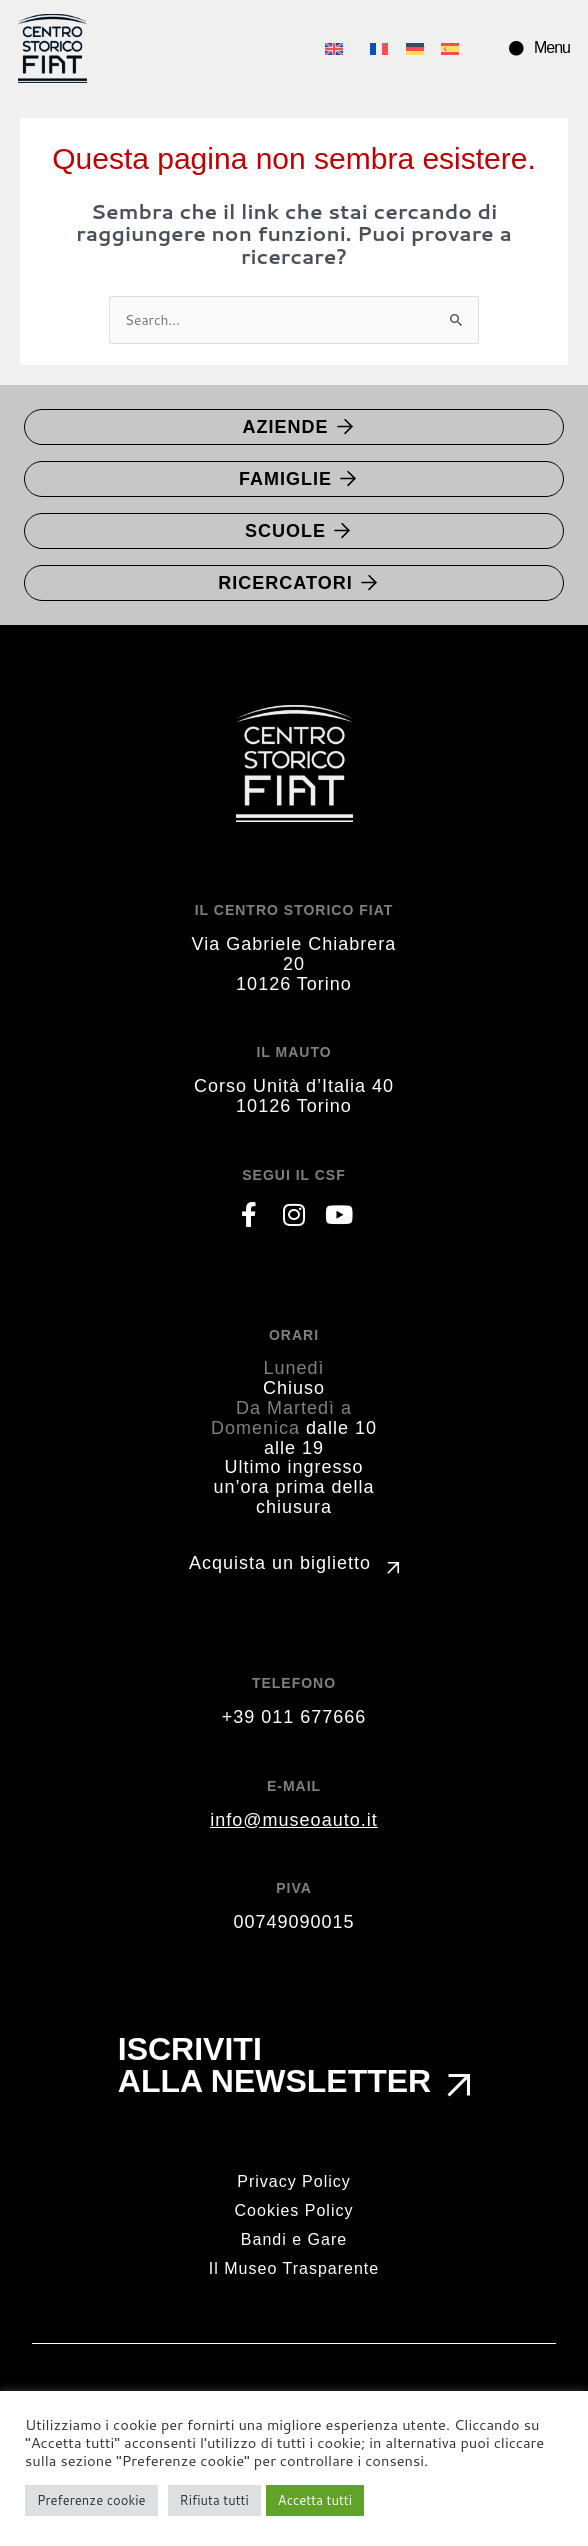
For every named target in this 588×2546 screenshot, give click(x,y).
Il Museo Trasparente (294, 2268)
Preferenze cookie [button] (91, 2500)
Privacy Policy (294, 2181)
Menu (552, 47)
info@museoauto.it (293, 1820)
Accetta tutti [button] (315, 2500)
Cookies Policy (294, 2210)
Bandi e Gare (294, 2239)
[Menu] (516, 48)
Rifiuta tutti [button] (214, 2500)
